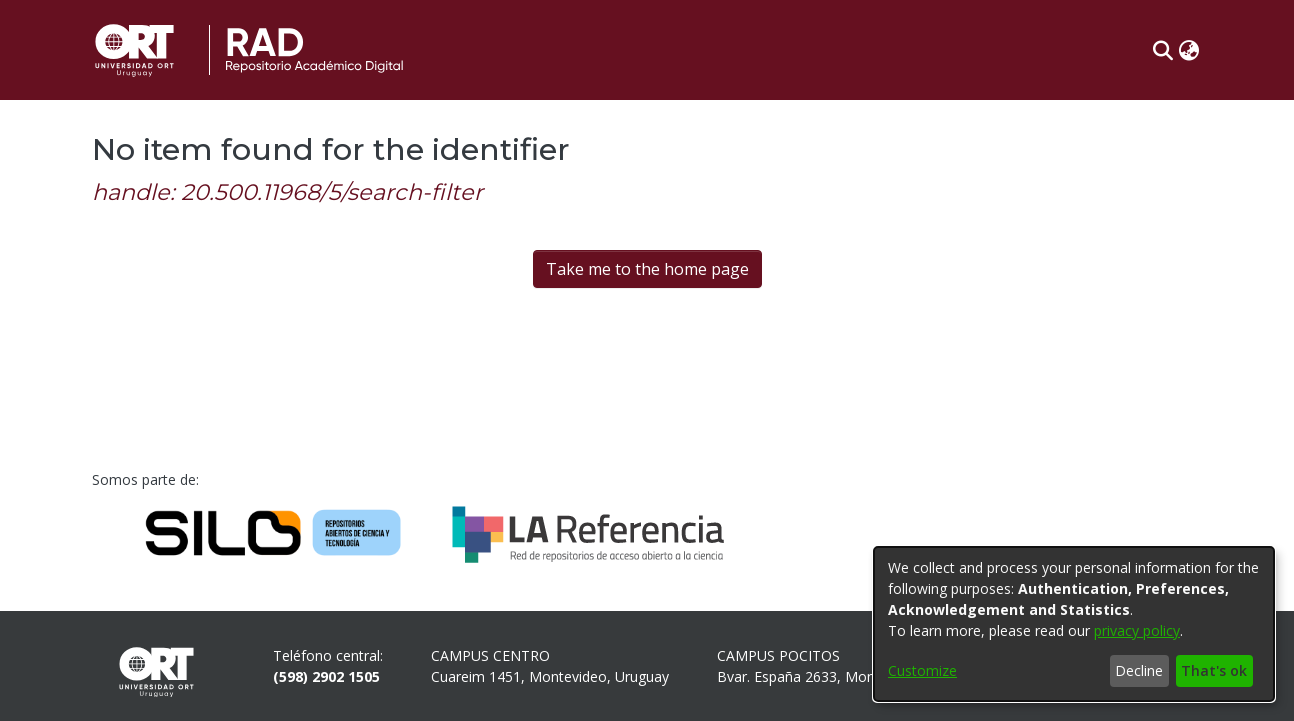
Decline (1139, 670)
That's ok (1214, 670)
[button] (1162, 50)
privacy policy (1137, 630)
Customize (922, 670)
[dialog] (1074, 624)
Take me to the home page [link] (647, 269)
